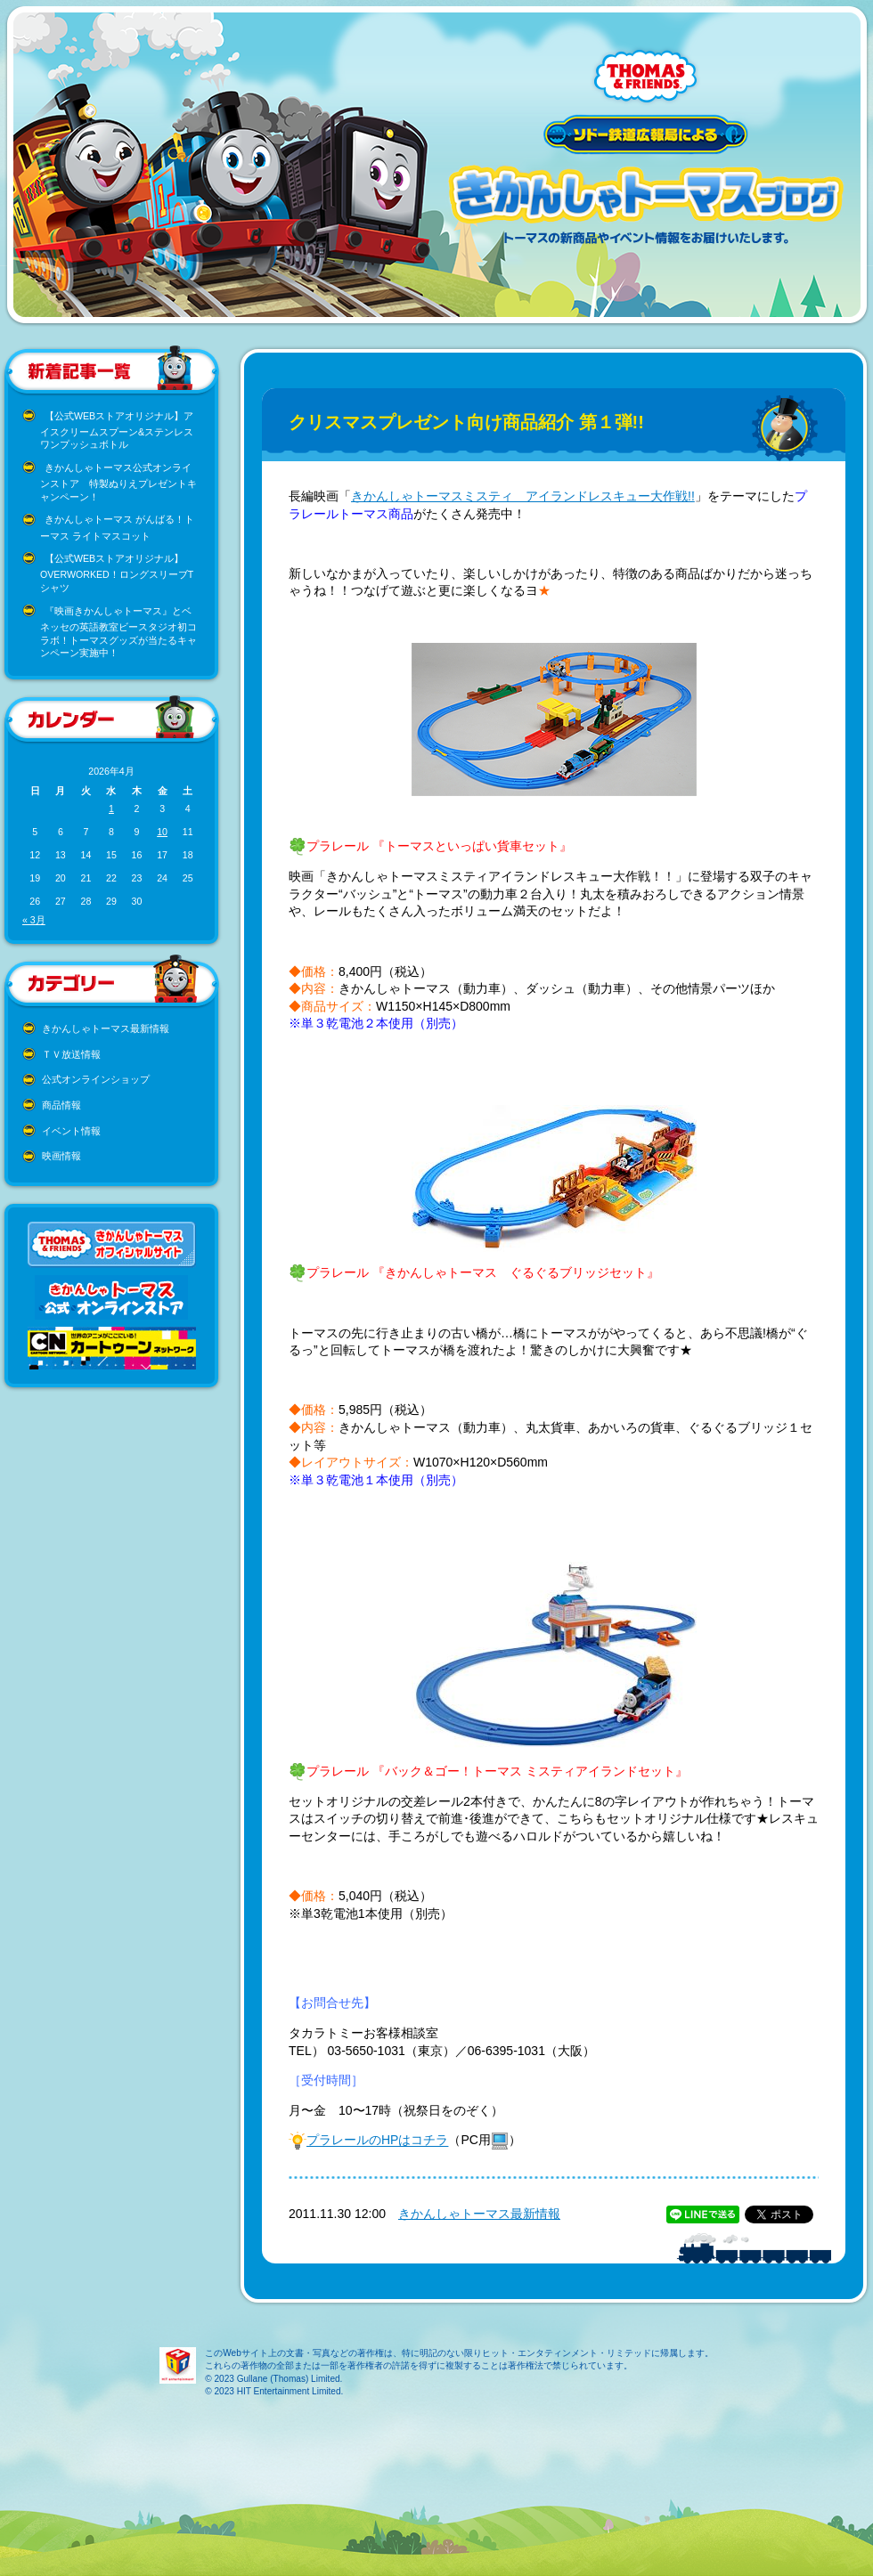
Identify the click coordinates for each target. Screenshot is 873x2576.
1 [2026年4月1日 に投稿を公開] (111, 808)
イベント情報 (71, 1130)
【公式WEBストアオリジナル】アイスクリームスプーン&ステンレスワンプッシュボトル (116, 430)
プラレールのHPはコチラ (377, 2140)
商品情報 (61, 1105)
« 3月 (33, 919)
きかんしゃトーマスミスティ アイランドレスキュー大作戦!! (523, 496)
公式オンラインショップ (96, 1079)
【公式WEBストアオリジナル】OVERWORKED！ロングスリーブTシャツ (116, 573)
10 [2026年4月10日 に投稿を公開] (162, 831)
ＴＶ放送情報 (71, 1054)
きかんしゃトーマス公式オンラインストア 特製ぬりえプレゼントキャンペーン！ (118, 482)
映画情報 (61, 1155)
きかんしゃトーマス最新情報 (105, 1028)
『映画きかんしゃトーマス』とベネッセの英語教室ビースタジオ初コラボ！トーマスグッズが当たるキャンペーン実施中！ (118, 632)
